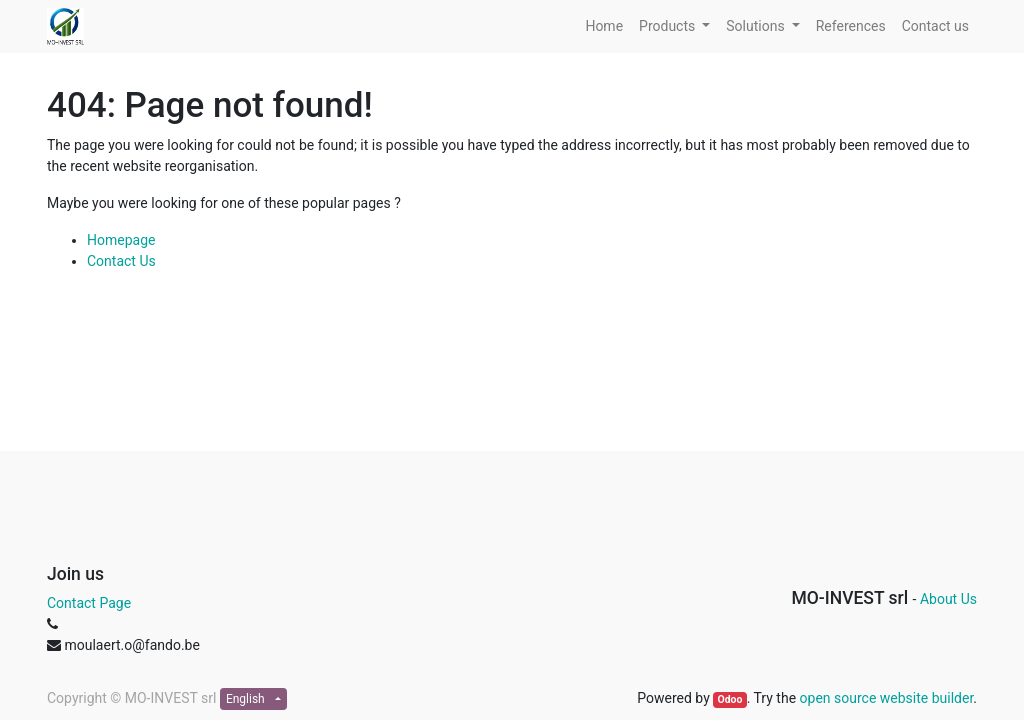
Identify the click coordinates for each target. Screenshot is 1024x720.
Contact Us (121, 261)
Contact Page (89, 603)
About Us (948, 599)
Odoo (729, 699)
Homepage (121, 240)
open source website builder (887, 698)
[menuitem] (604, 26)
